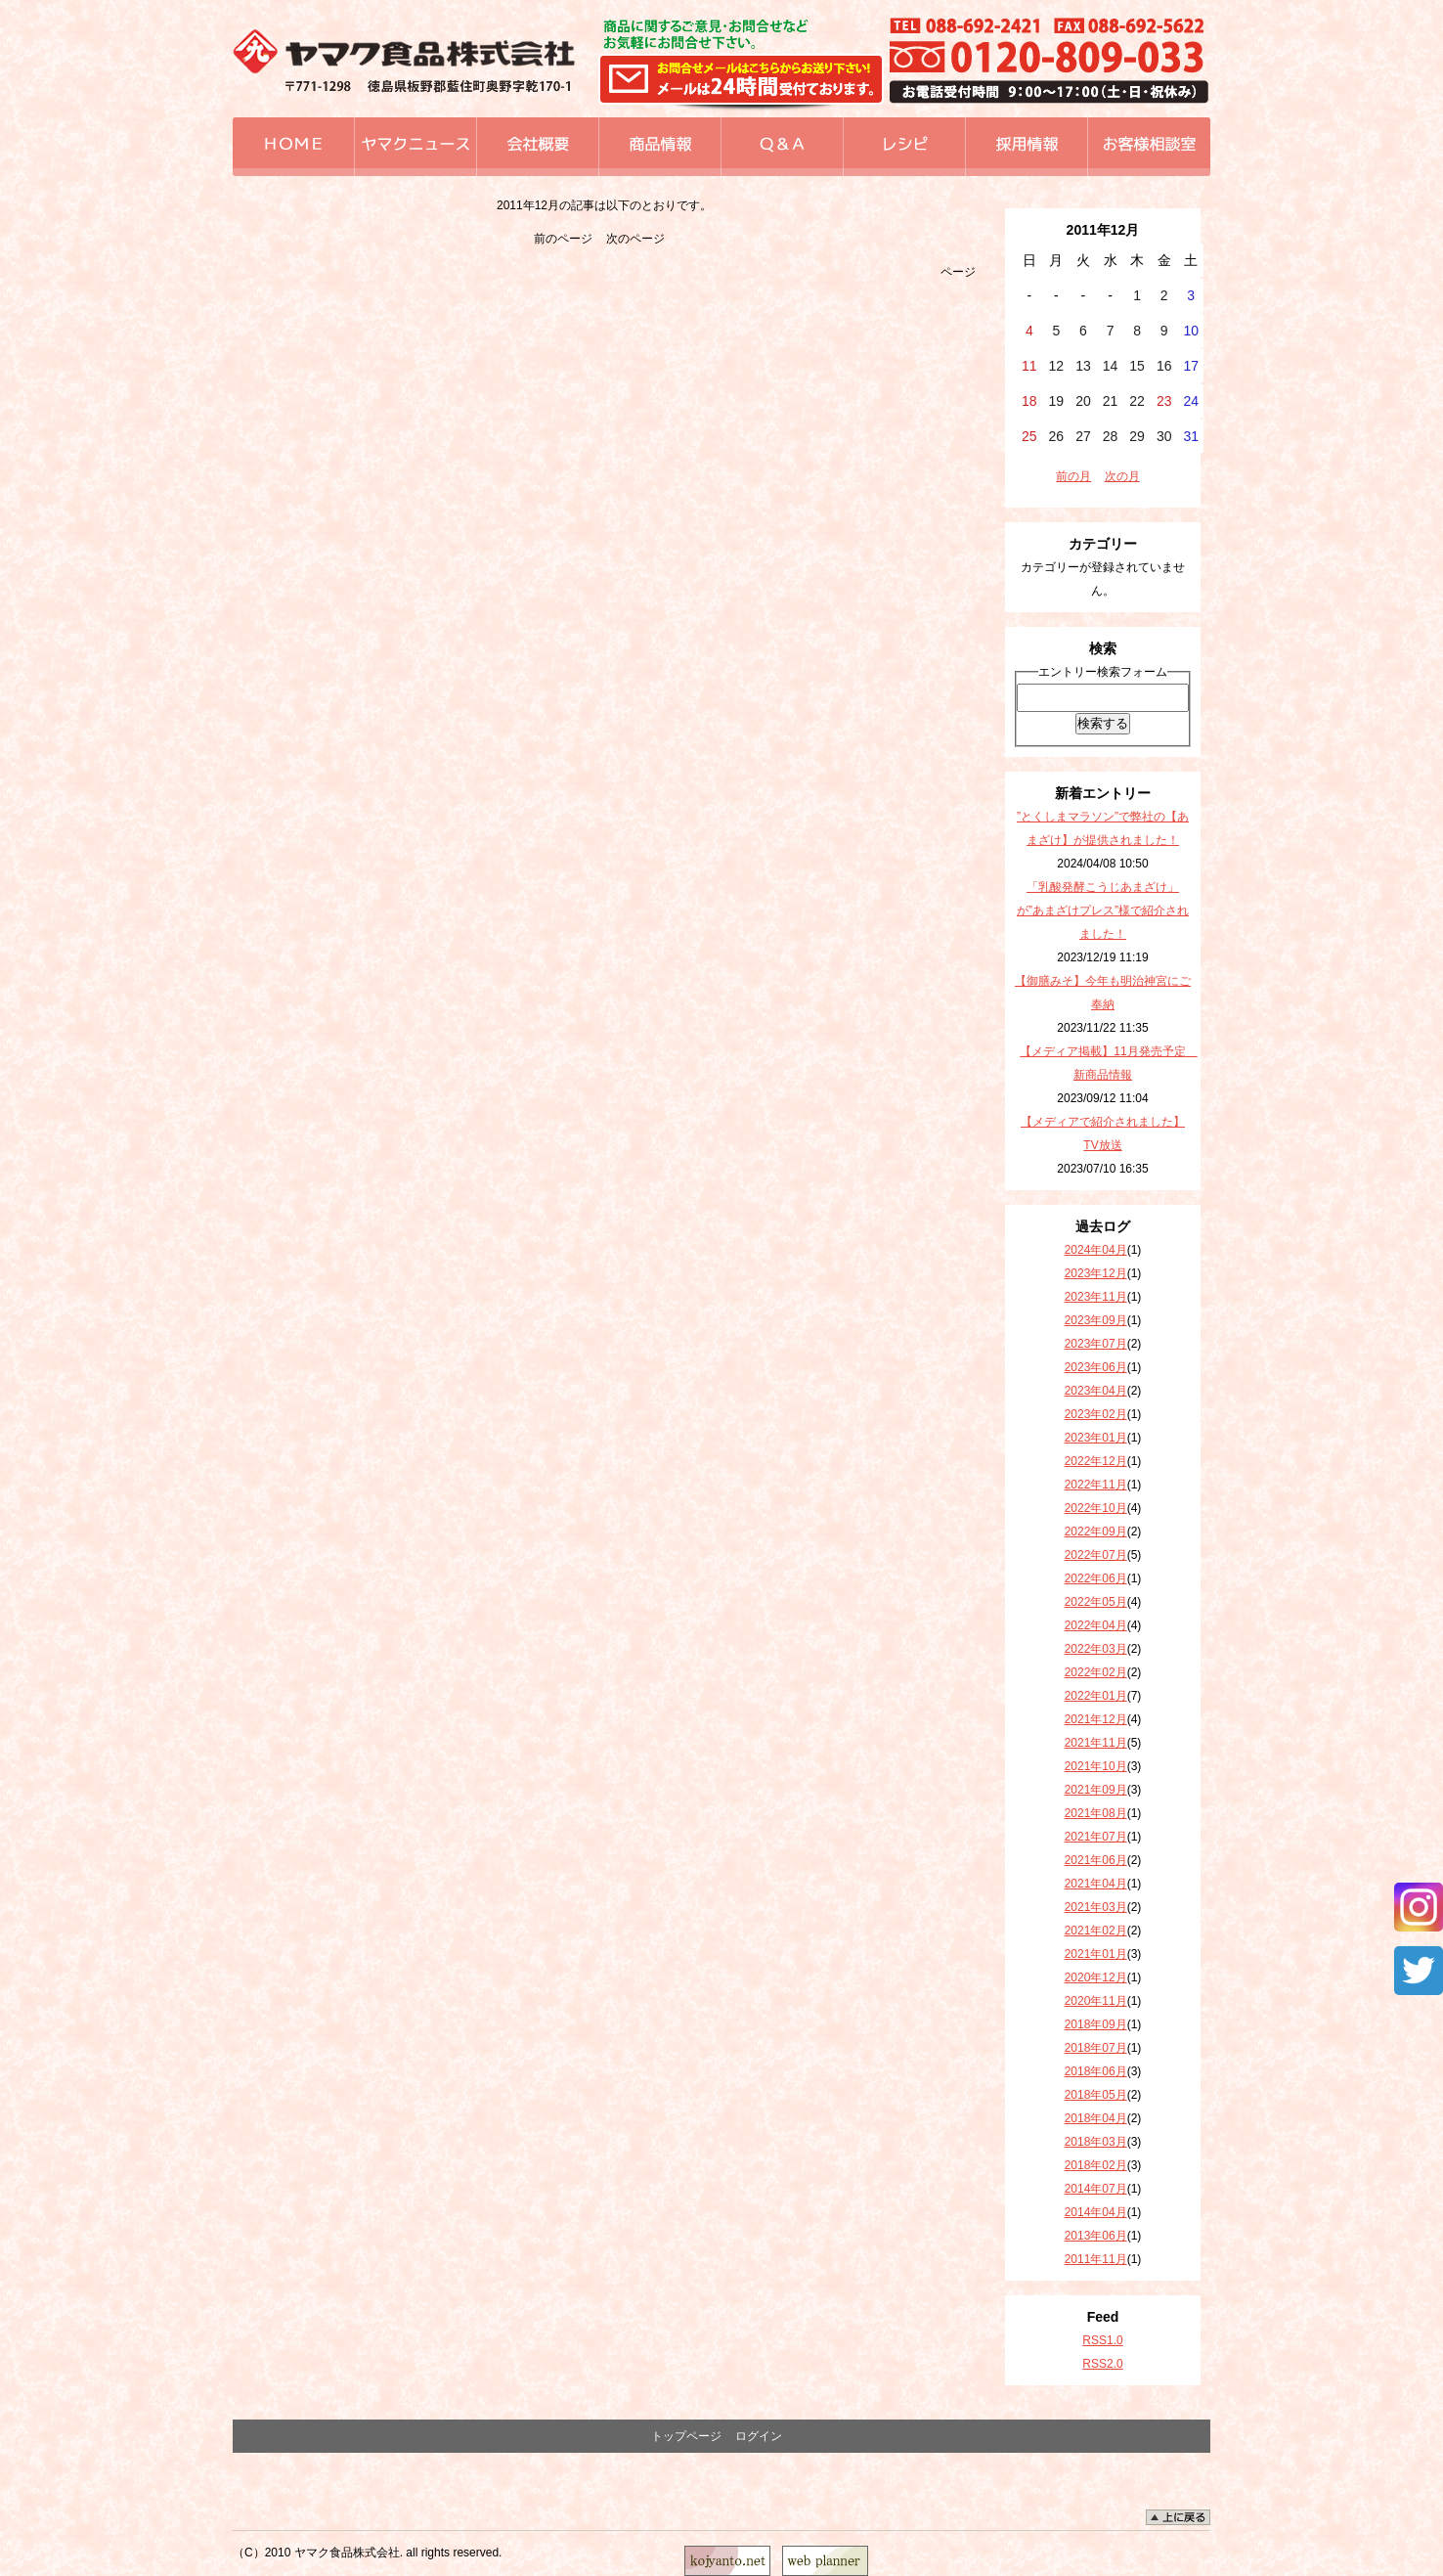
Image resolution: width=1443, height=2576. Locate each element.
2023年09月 (1096, 1320)
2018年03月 (1096, 2142)
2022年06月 (1096, 1578)
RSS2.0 (1102, 2364)
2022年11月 (1096, 1484)
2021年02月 (1096, 1930)
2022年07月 (1096, 1555)
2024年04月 (1096, 1250)
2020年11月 (1096, 2001)
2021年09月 (1096, 1790)
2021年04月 (1096, 1883)
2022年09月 (1096, 1531)
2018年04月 (1096, 2118)
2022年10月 (1096, 1508)
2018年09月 (1096, 2024)
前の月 (1073, 476)
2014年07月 (1096, 2189)
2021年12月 (1096, 1719)
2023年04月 (1096, 1391)
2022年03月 (1096, 1649)
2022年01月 (1096, 1696)
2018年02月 (1096, 2165)
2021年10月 (1096, 1766)
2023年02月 (1096, 1414)
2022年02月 (1096, 1672)
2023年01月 (1096, 1437)
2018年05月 (1096, 2095)
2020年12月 (1096, 1977)
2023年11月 (1096, 1297)
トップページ (686, 2436)
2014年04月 (1096, 2212)
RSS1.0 (1102, 2340)
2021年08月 (1096, 1813)
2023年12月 (1096, 1273)
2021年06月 (1096, 1860)
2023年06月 (1096, 1367)
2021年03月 (1096, 1907)
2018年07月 (1096, 2048)
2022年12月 (1096, 1461)
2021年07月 (1096, 1836)
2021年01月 (1096, 1954)
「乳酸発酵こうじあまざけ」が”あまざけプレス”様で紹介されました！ (1103, 910)
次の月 (1122, 476)
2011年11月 (1096, 2259)
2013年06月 (1096, 2236)
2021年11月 (1096, 1743)
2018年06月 (1096, 2071)
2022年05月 (1096, 1602)
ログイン (758, 2436)
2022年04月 (1096, 1625)
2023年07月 (1096, 1344)
